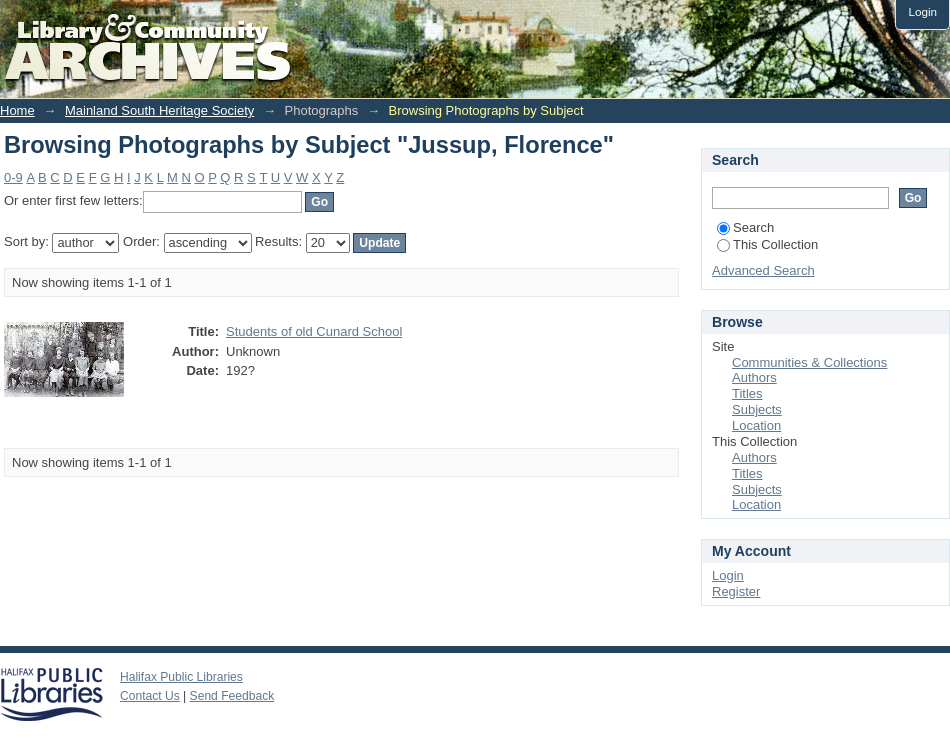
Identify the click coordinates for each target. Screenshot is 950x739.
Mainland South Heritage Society (159, 110)
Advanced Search (763, 270)
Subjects (757, 409)
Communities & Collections (809, 362)
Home (17, 110)
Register (736, 591)
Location (756, 425)
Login (922, 11)
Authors (754, 377)
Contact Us (150, 696)
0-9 (13, 177)
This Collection (767, 244)
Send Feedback (232, 696)
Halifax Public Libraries (181, 677)
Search (745, 227)
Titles (747, 393)
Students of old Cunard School (314, 331)
